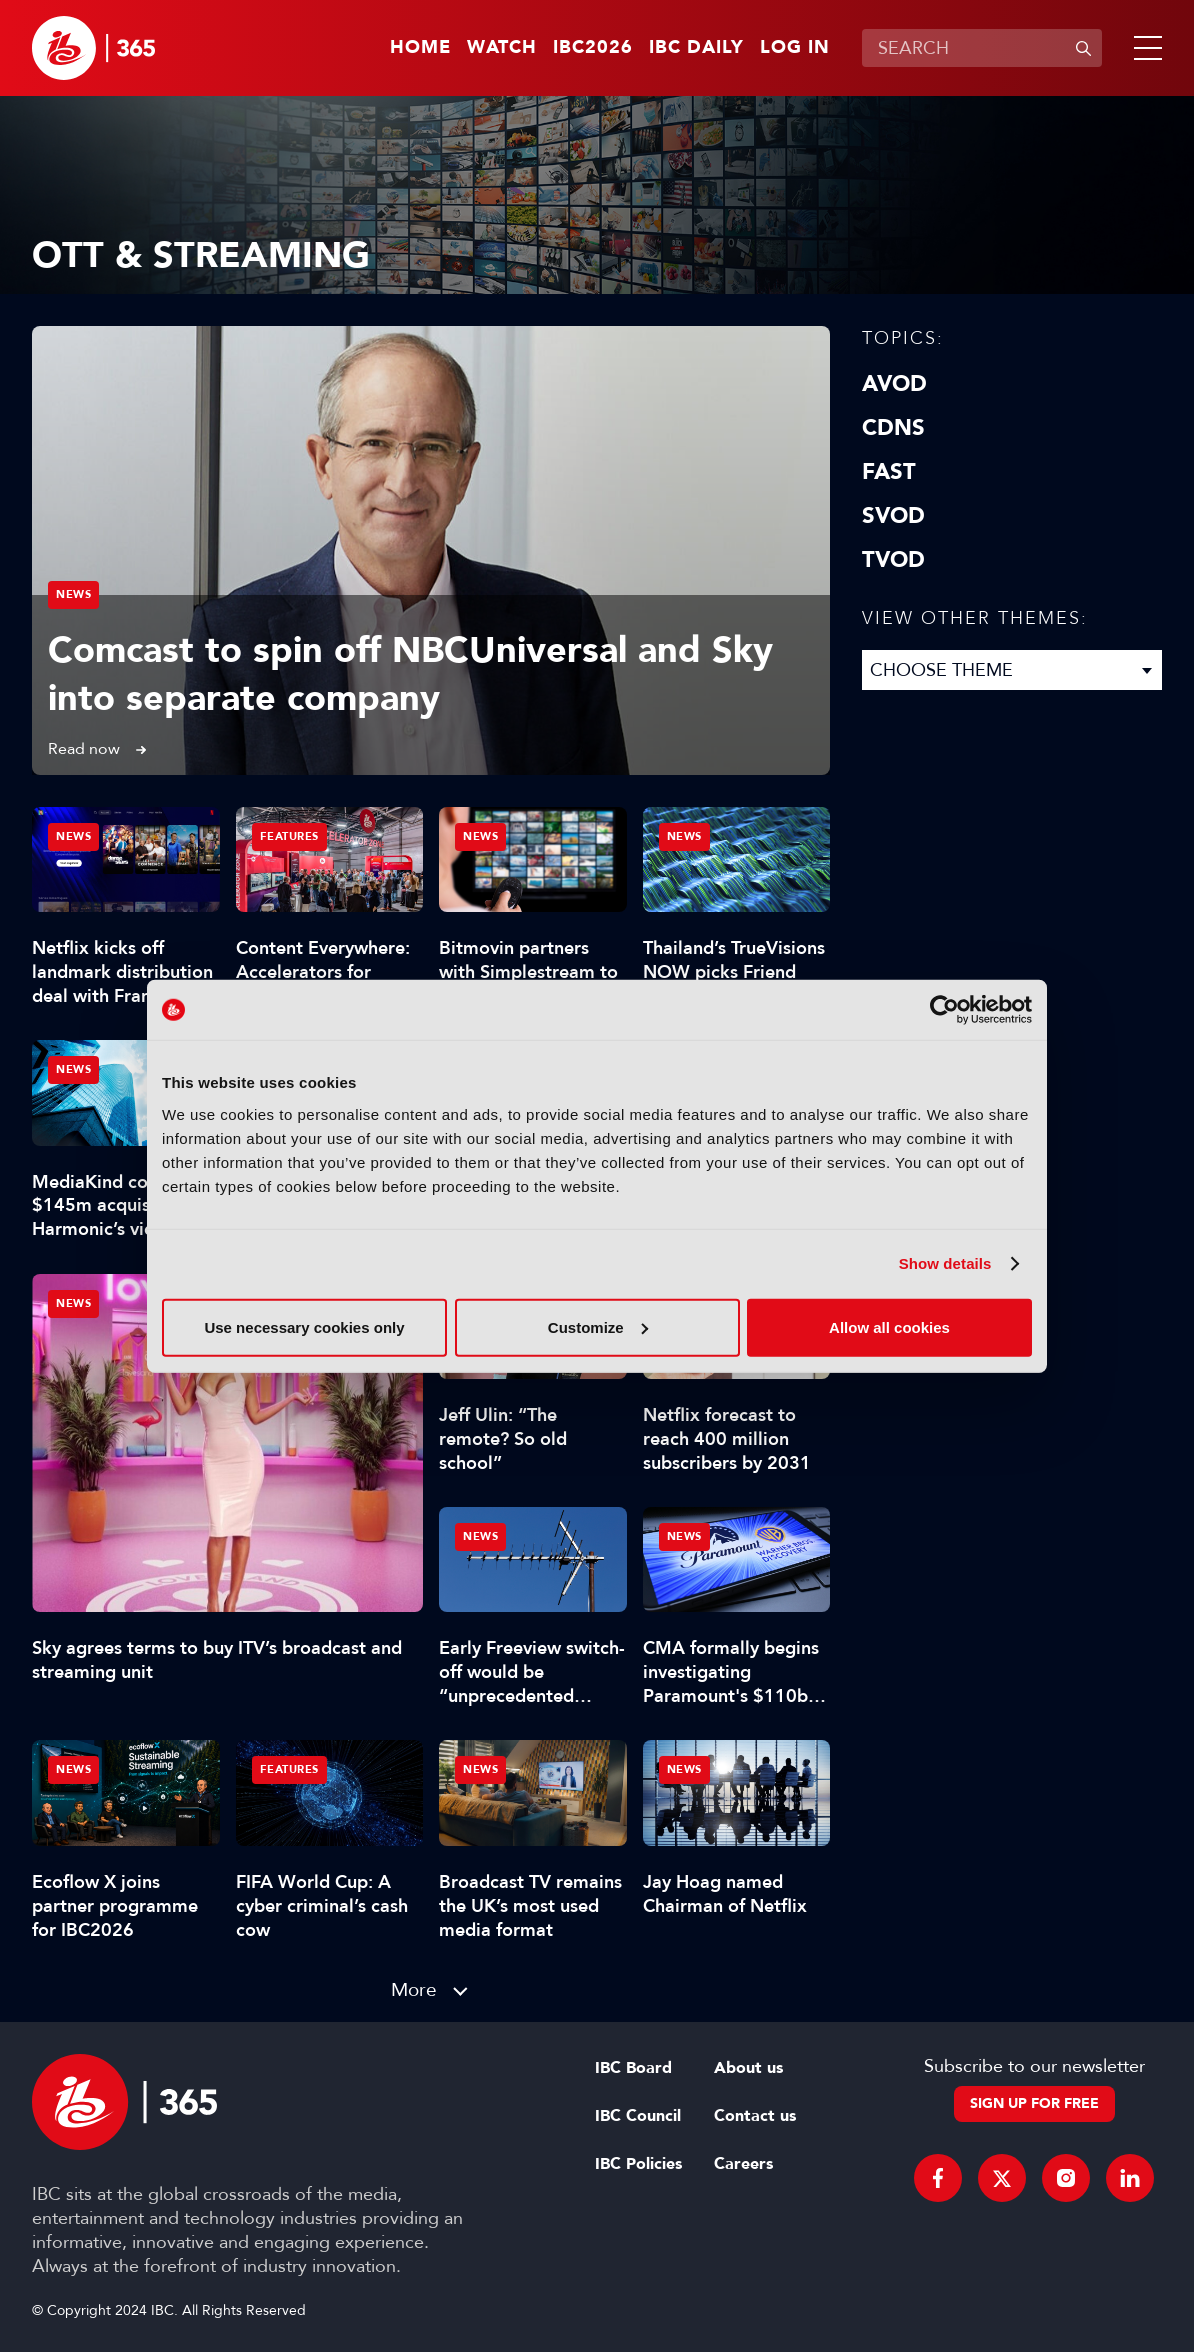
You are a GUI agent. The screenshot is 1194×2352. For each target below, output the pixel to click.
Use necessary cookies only (304, 1326)
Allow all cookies (889, 1326)
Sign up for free (1034, 2103)
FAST (889, 472)
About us (748, 2068)
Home (420, 48)
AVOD (894, 384)
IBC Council (638, 2116)
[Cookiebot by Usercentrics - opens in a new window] (944, 1010)
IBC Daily (696, 48)
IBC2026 (593, 48)
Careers (743, 2164)
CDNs (893, 428)
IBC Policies (638, 2164)
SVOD (893, 516)
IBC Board (633, 2068)
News (73, 594)
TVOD (893, 560)
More (414, 1989)
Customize (598, 1326)
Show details (945, 1263)
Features (289, 836)
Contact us (755, 2116)
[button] (1144, 48)
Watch (502, 48)
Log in (795, 48)
